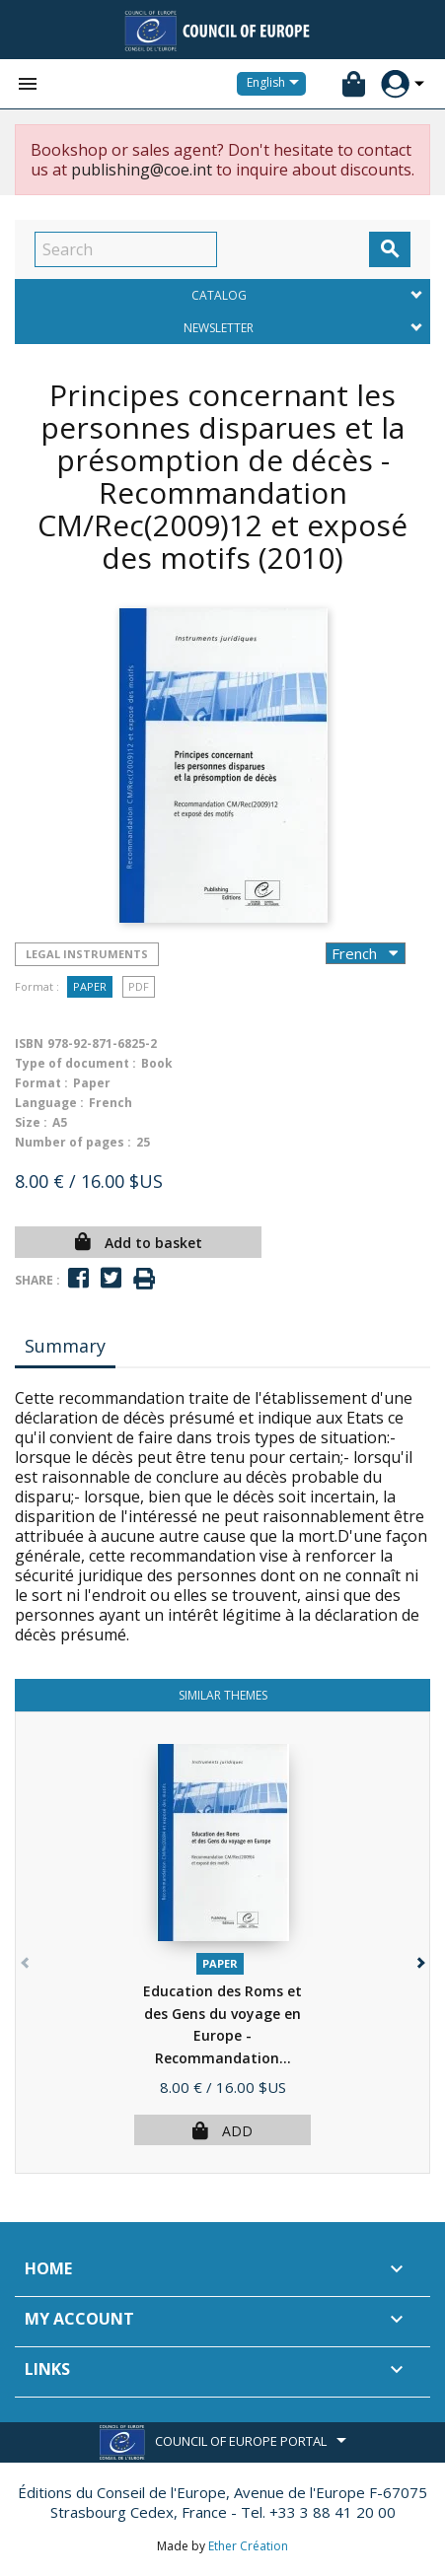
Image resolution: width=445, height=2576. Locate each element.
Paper (90, 986)
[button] (418, 1958)
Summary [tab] (65, 1346)
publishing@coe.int (141, 169)
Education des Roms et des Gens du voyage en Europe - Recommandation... (222, 2035)
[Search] (126, 249)
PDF (138, 986)
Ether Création (248, 2546)
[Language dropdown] (276, 84)
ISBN (29, 1043)
